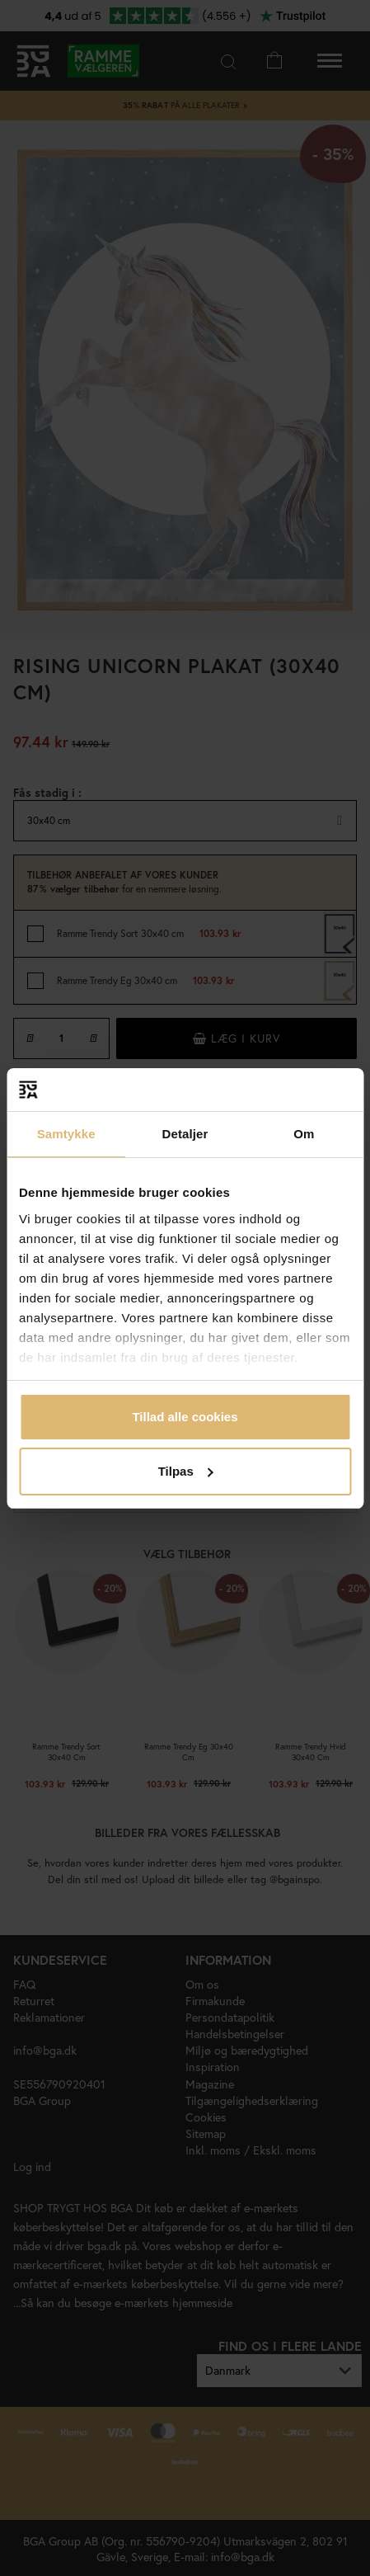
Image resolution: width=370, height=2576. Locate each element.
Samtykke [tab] (66, 1134)
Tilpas (185, 1471)
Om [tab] (303, 1134)
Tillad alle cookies (184, 1417)
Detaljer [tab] (185, 1134)
